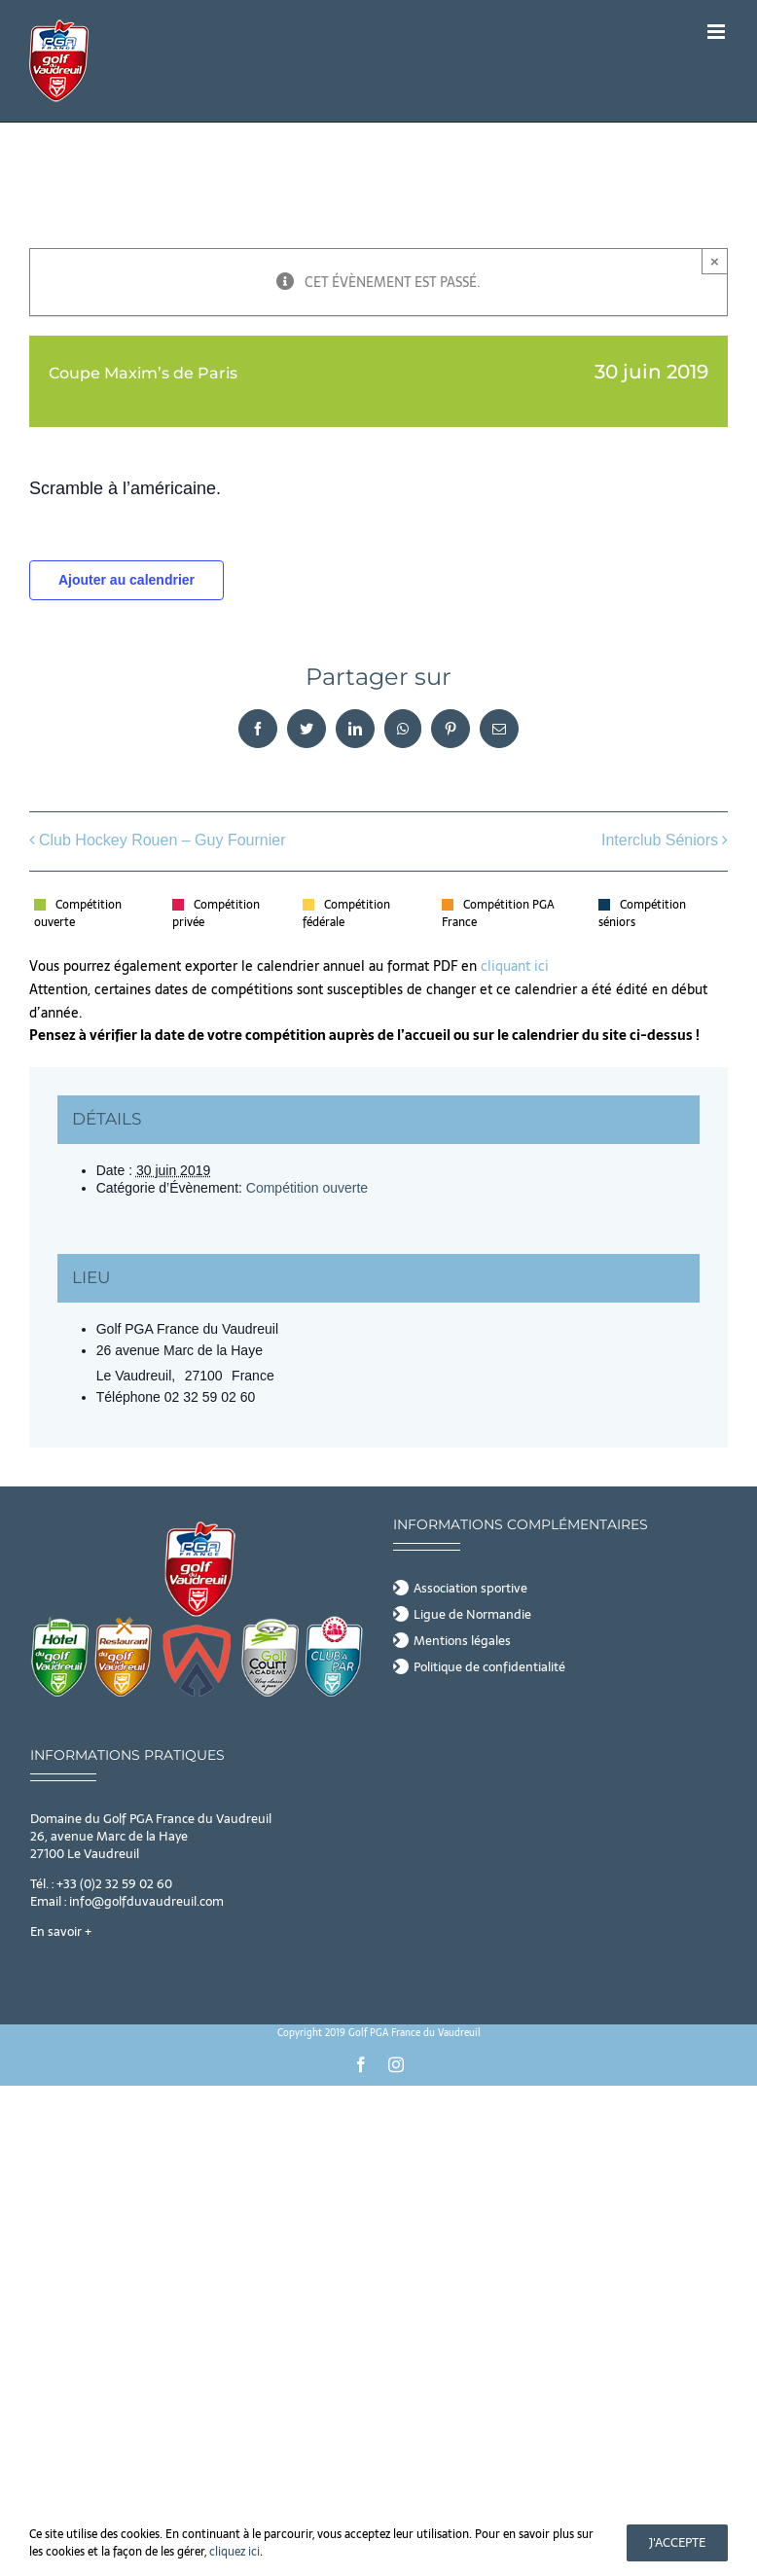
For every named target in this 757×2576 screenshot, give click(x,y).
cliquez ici (234, 2551)
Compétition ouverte (307, 1188)
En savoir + (60, 1931)
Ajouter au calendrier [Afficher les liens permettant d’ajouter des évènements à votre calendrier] (126, 580)
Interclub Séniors (659, 840)
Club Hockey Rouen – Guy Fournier (162, 840)
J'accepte (677, 2542)
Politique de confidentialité (489, 1667)
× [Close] (714, 261)
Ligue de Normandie (472, 1615)
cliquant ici (517, 966)
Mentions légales (462, 1641)
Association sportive (470, 1588)
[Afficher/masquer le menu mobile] (717, 31)
